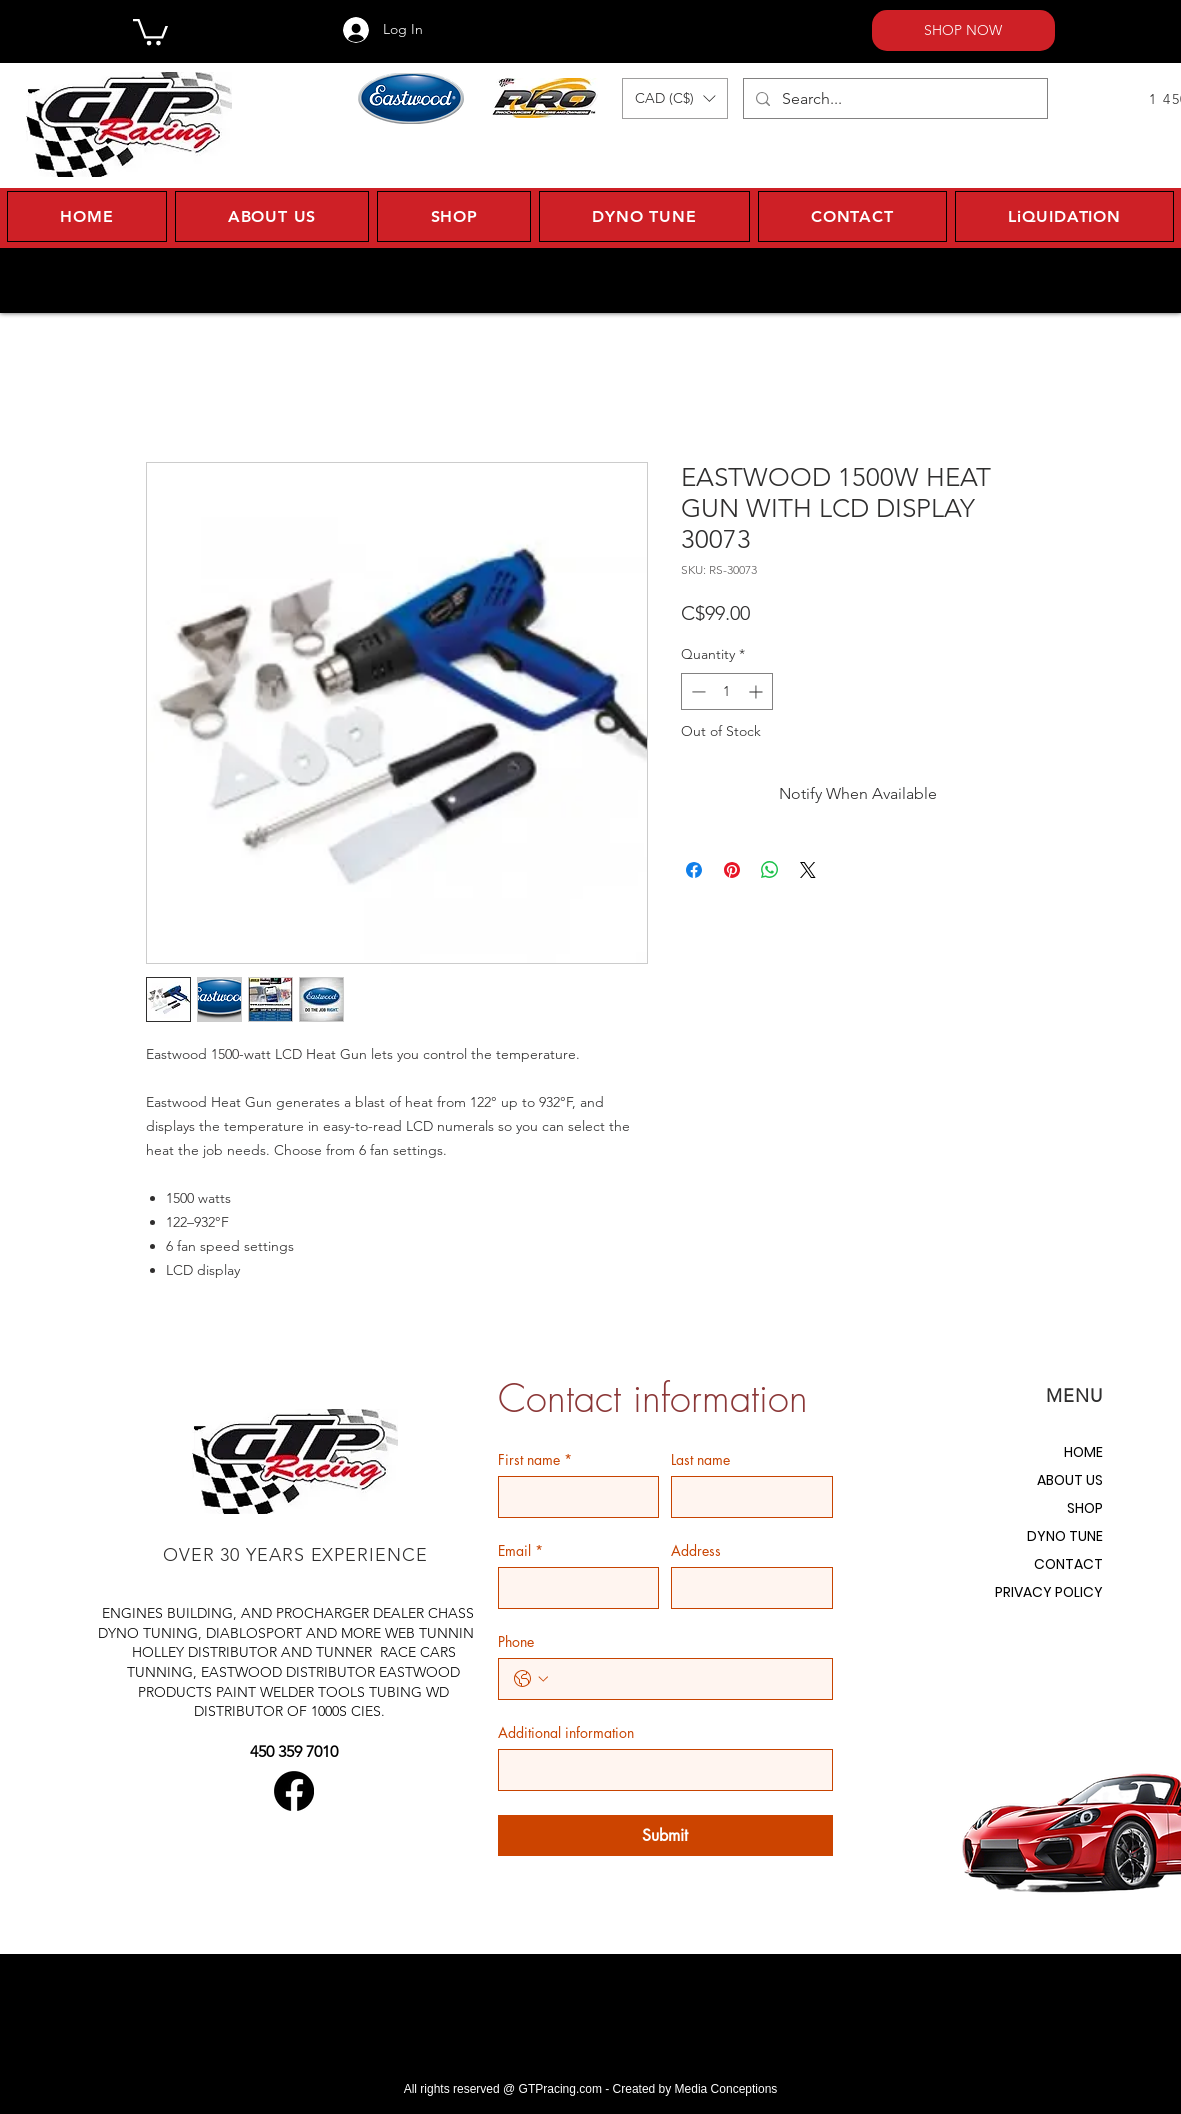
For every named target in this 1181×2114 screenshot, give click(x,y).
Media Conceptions (726, 2089)
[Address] (746, 1588)
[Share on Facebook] (694, 870)
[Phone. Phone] (685, 1679)
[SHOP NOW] (963, 30)
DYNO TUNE (1065, 1536)
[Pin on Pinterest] (732, 870)
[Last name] (746, 1497)
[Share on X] (808, 870)
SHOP (1085, 1508)
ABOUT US (1070, 1480)
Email (520, 1550)
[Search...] (893, 98)
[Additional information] (659, 1770)
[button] (150, 30)
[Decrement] (696, 691)
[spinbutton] (727, 691)
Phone (516, 1641)
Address (696, 1550)
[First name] (573, 1497)
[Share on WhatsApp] (770, 870)
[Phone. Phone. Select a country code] (531, 1679)
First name (535, 1459)
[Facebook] (294, 1791)
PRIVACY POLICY (1049, 1592)
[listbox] (675, 98)
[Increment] (757, 691)
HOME (1083, 1452)
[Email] (573, 1588)
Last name (700, 1459)
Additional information (566, 1732)
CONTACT (1068, 1564)
